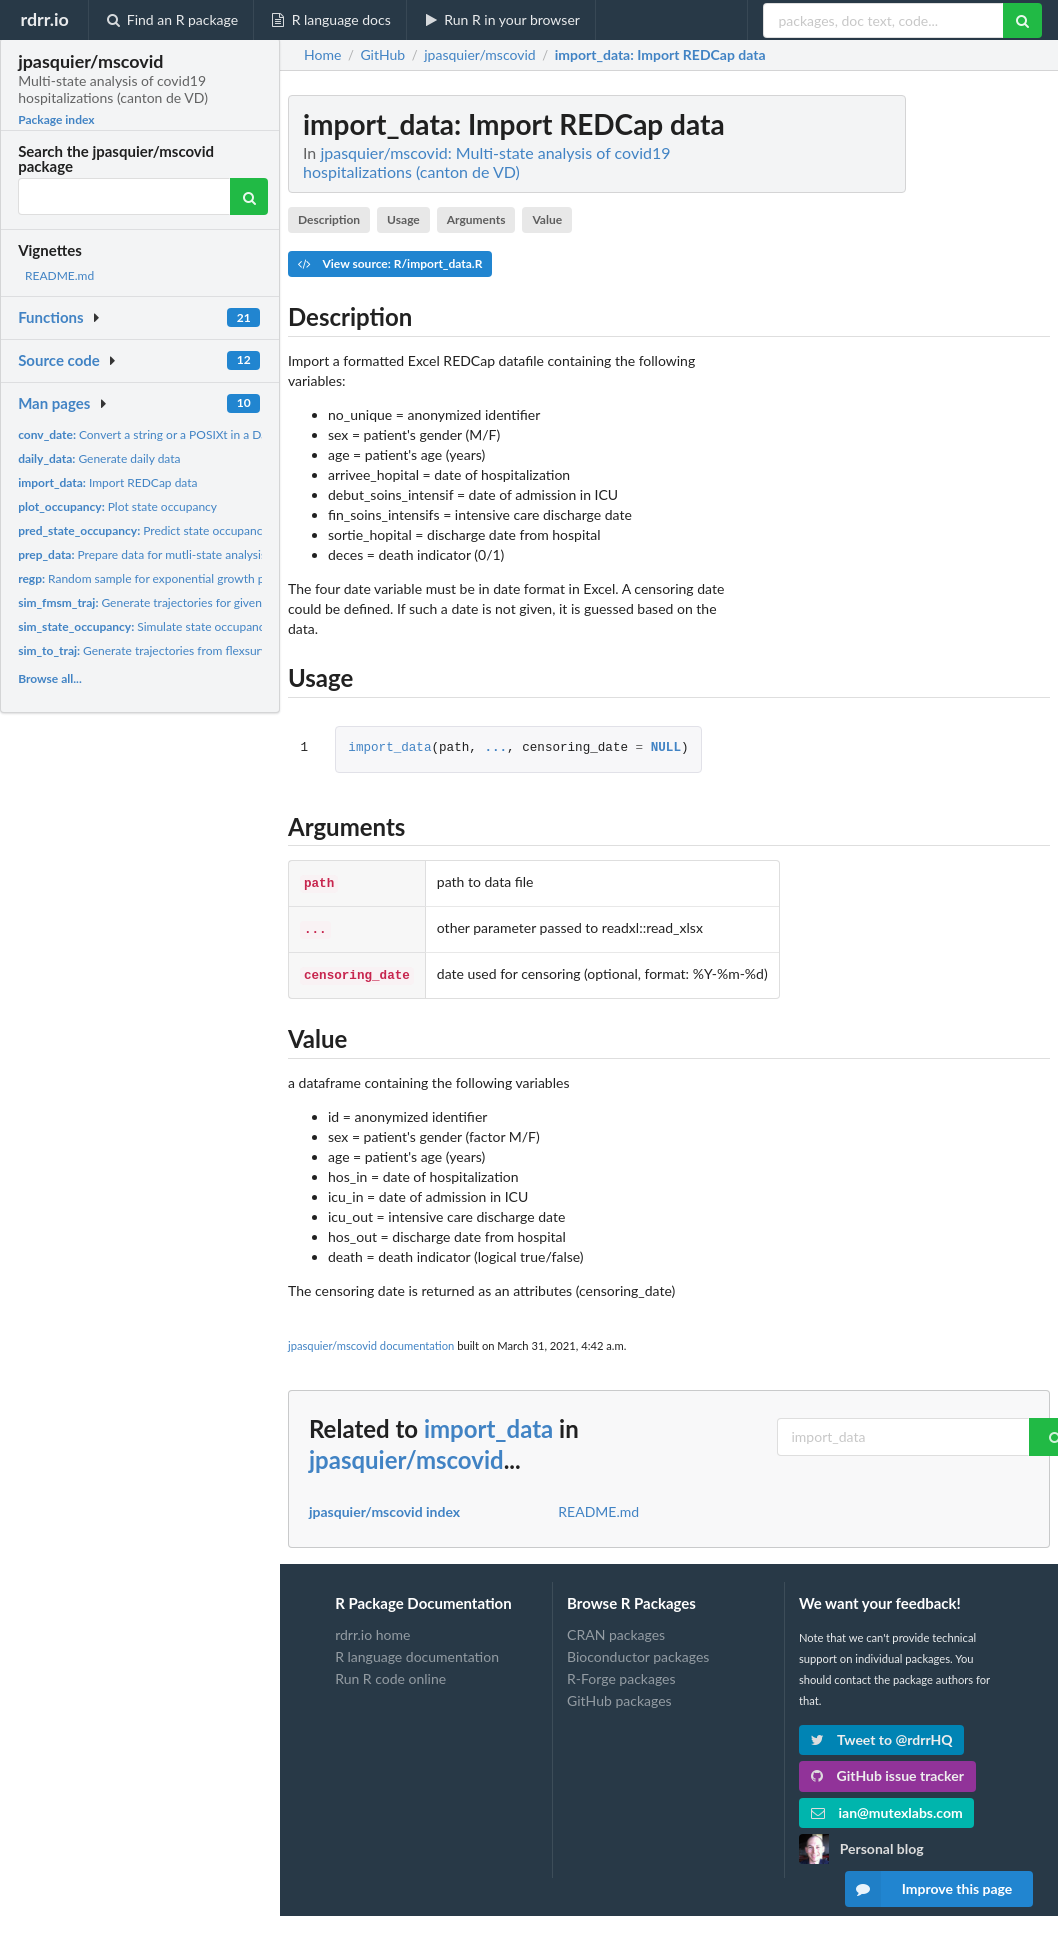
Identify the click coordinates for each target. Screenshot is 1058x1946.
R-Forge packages (621, 1672)
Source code (59, 360)
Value (547, 219)
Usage (403, 219)
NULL (666, 748)
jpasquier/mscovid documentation (371, 1339)
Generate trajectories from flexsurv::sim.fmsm (170, 650)
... (495, 748)
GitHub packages (619, 1694)
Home (322, 55)
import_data (389, 748)
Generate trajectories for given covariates (168, 602)
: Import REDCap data (660, 55)
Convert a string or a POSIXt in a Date (148, 434)
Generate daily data (99, 458)
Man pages (54, 403)
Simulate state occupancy (144, 626)
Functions (50, 317)
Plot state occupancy (117, 506)
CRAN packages (616, 1629)
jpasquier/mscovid (406, 1453)
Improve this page (929, 1889)
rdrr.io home (372, 1629)
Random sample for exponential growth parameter (165, 578)
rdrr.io (44, 19)
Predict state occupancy (143, 530)
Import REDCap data (107, 482)
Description (329, 219)
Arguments (476, 219)
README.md (59, 275)
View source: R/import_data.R (390, 263)
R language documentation (417, 1650)
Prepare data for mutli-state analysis (142, 554)
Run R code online (390, 1672)
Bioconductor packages (638, 1650)
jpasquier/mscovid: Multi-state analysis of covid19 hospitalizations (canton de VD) (487, 162)
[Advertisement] (900, 395)
